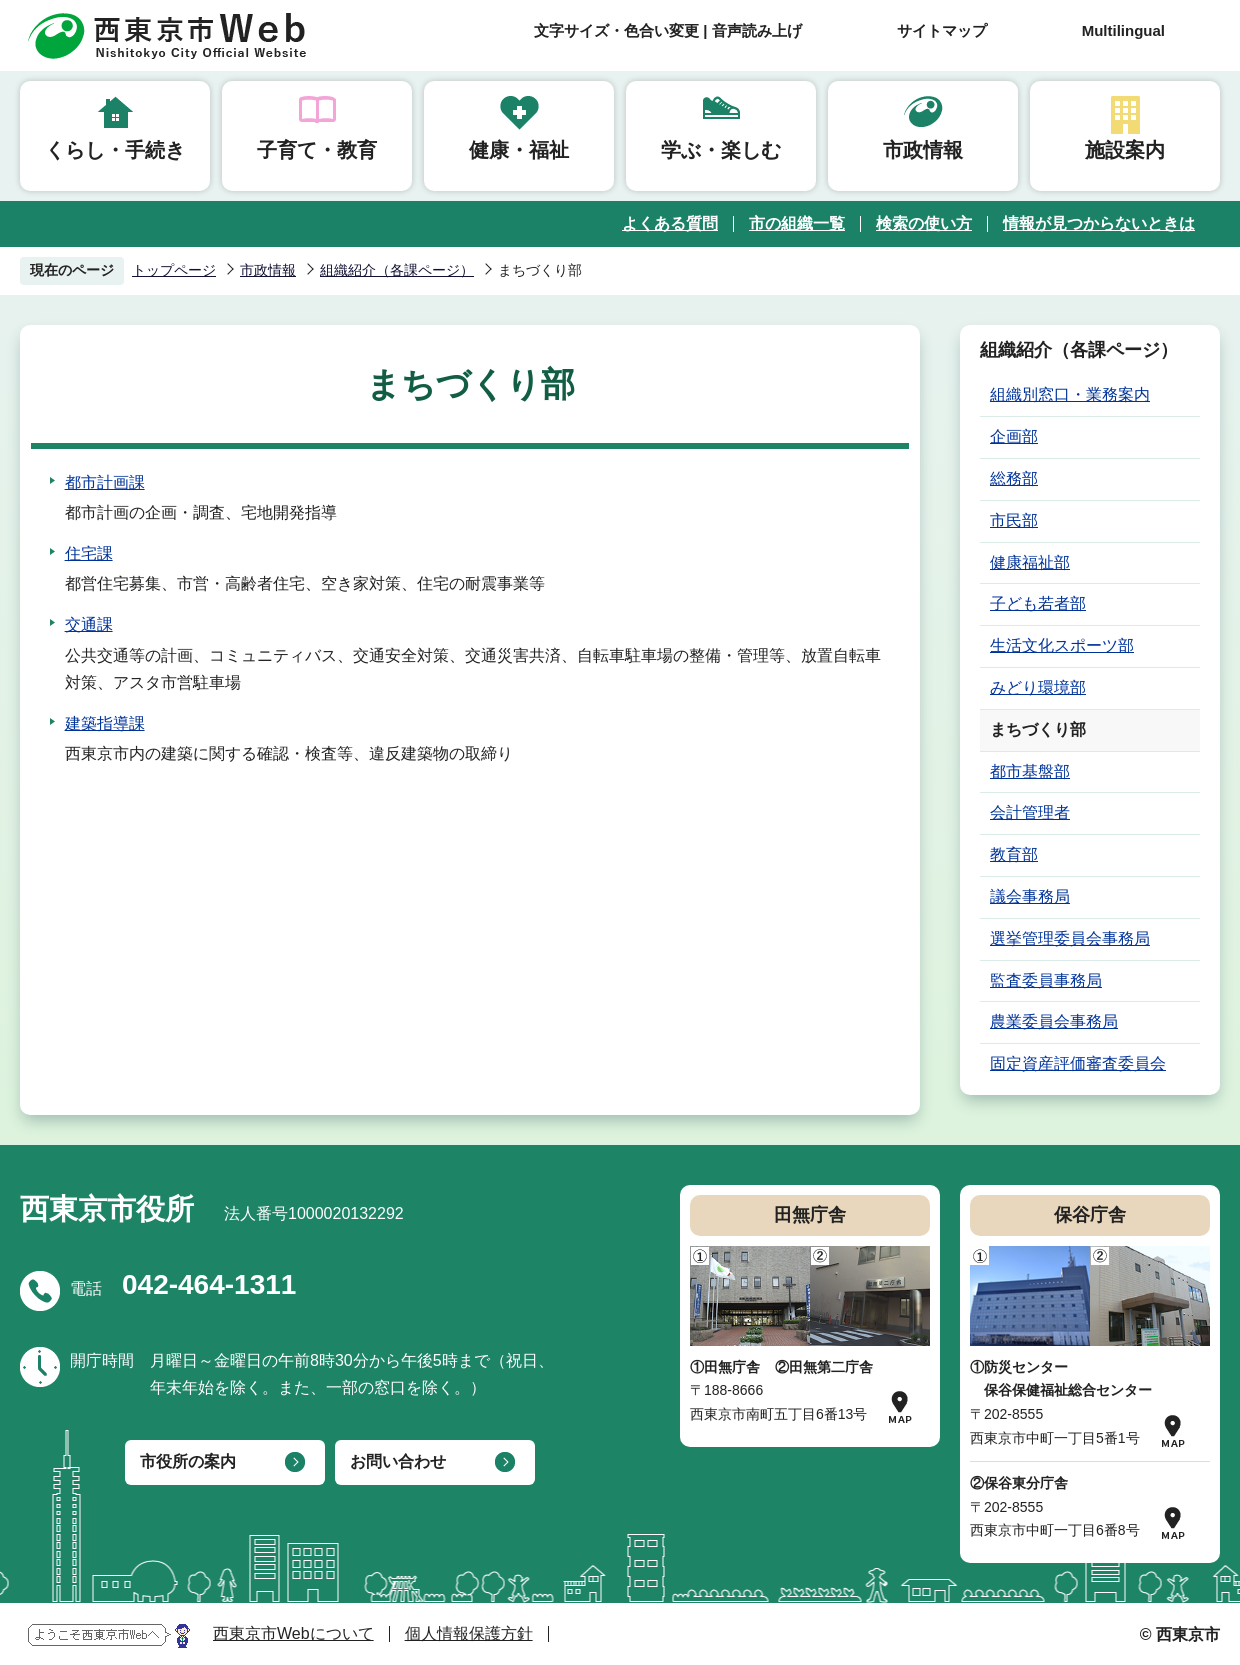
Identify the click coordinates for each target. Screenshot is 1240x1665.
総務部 (1014, 478)
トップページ (174, 270)
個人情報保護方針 (469, 1633)
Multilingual (1123, 30)
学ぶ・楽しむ (721, 150)
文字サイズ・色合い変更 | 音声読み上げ (668, 30)
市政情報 (923, 150)
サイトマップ (942, 30)
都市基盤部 (1030, 771)
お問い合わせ (398, 1461)
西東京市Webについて (293, 1633)
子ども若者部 (1038, 603)
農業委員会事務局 (1054, 1021)
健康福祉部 (1030, 562)
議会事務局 (1030, 896)
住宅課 (89, 553)
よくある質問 (670, 223)
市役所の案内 (188, 1461)
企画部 (1014, 436)
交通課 (89, 624)
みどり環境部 (1038, 687)
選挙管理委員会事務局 (1070, 938)
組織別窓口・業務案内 (1070, 394)
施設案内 (1125, 150)
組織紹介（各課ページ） (397, 270)
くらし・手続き (115, 150)
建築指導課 (105, 723)
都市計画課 (105, 482)
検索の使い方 (924, 223)
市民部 (1014, 520)
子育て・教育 (317, 150)
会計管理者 (1030, 812)
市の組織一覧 (797, 223)
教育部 (1014, 854)
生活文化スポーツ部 (1062, 645)
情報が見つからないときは (1099, 223)
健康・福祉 (519, 150)
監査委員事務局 (1046, 980)
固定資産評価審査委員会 (1078, 1063)
